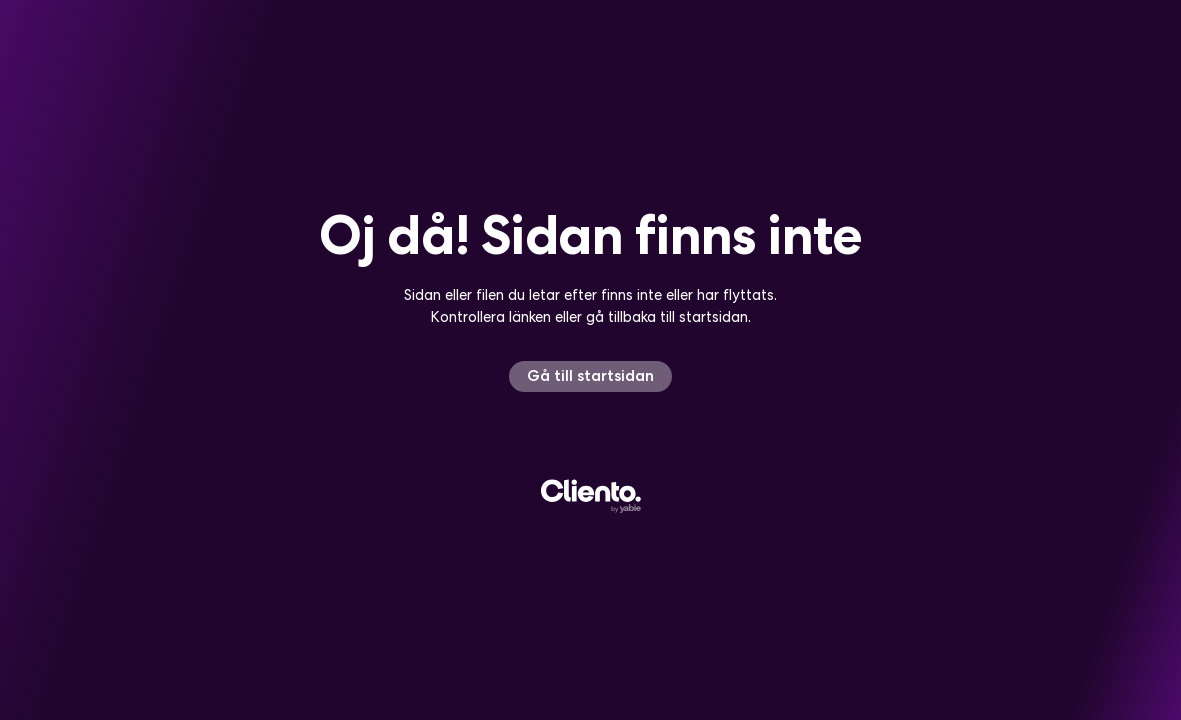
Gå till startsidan (590, 375)
